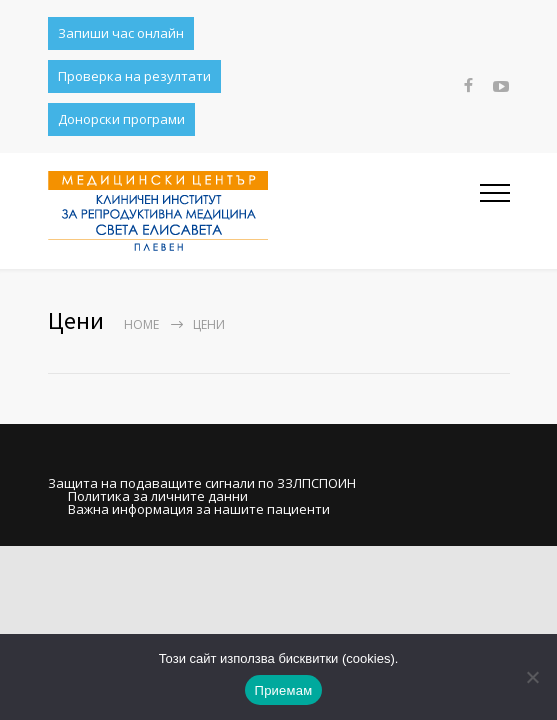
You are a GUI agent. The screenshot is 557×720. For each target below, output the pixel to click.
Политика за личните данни (158, 496)
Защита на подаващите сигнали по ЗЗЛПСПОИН (202, 483)
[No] (532, 677)
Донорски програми (121, 119)
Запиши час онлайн (121, 33)
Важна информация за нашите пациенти (199, 509)
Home (141, 324)
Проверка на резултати (134, 76)
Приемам (284, 690)
